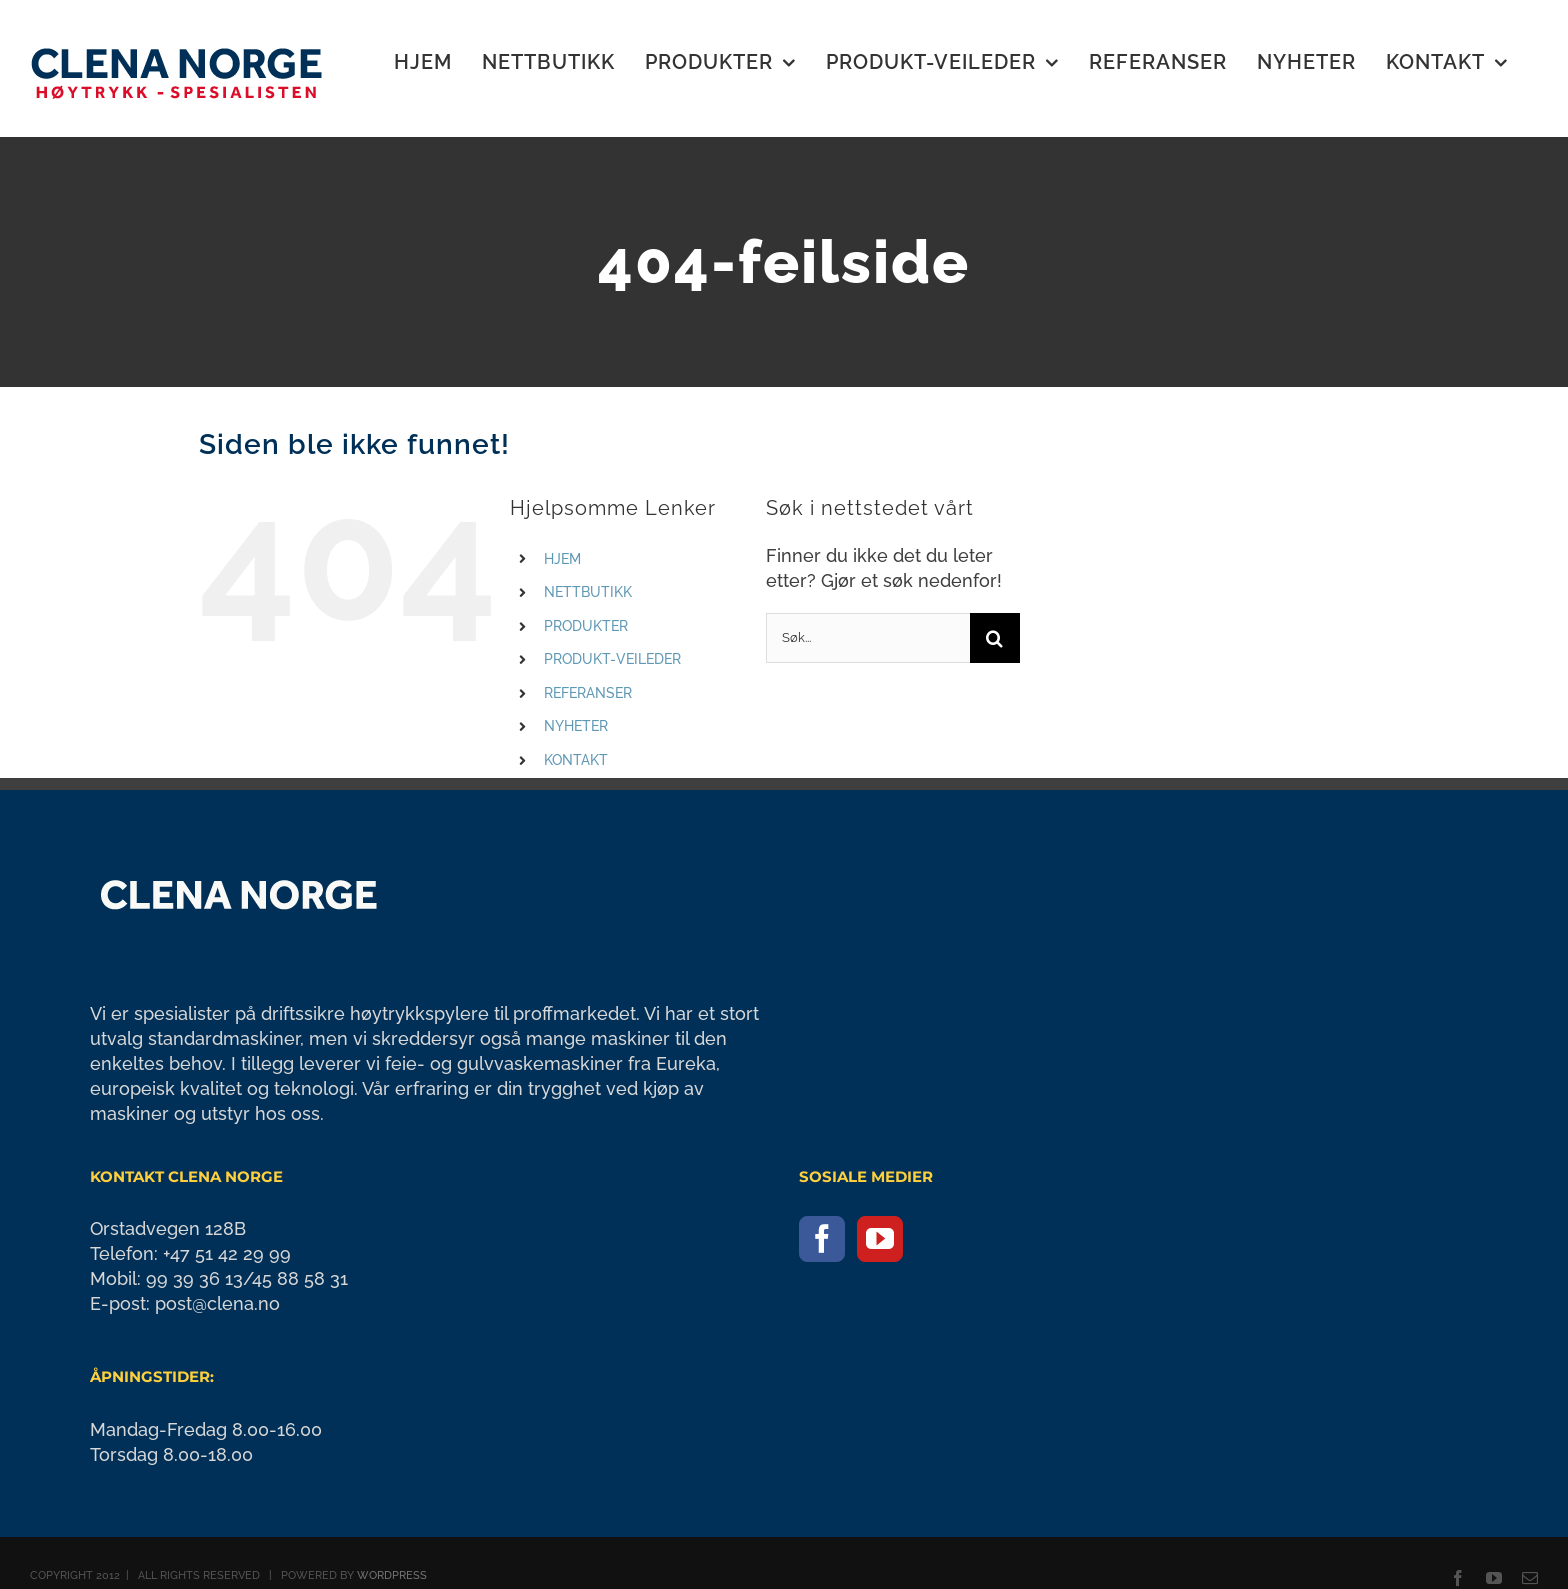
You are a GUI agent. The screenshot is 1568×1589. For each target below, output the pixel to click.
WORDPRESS (392, 1575)
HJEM (562, 559)
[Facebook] (822, 1239)
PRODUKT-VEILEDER (612, 659)
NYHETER (576, 726)
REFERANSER (588, 693)
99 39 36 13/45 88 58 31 (247, 1278)
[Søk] (995, 638)
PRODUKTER (586, 626)
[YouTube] (880, 1239)
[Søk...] (868, 638)
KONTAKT (576, 760)
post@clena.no (217, 1303)
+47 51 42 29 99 (227, 1253)
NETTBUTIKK (588, 592)
